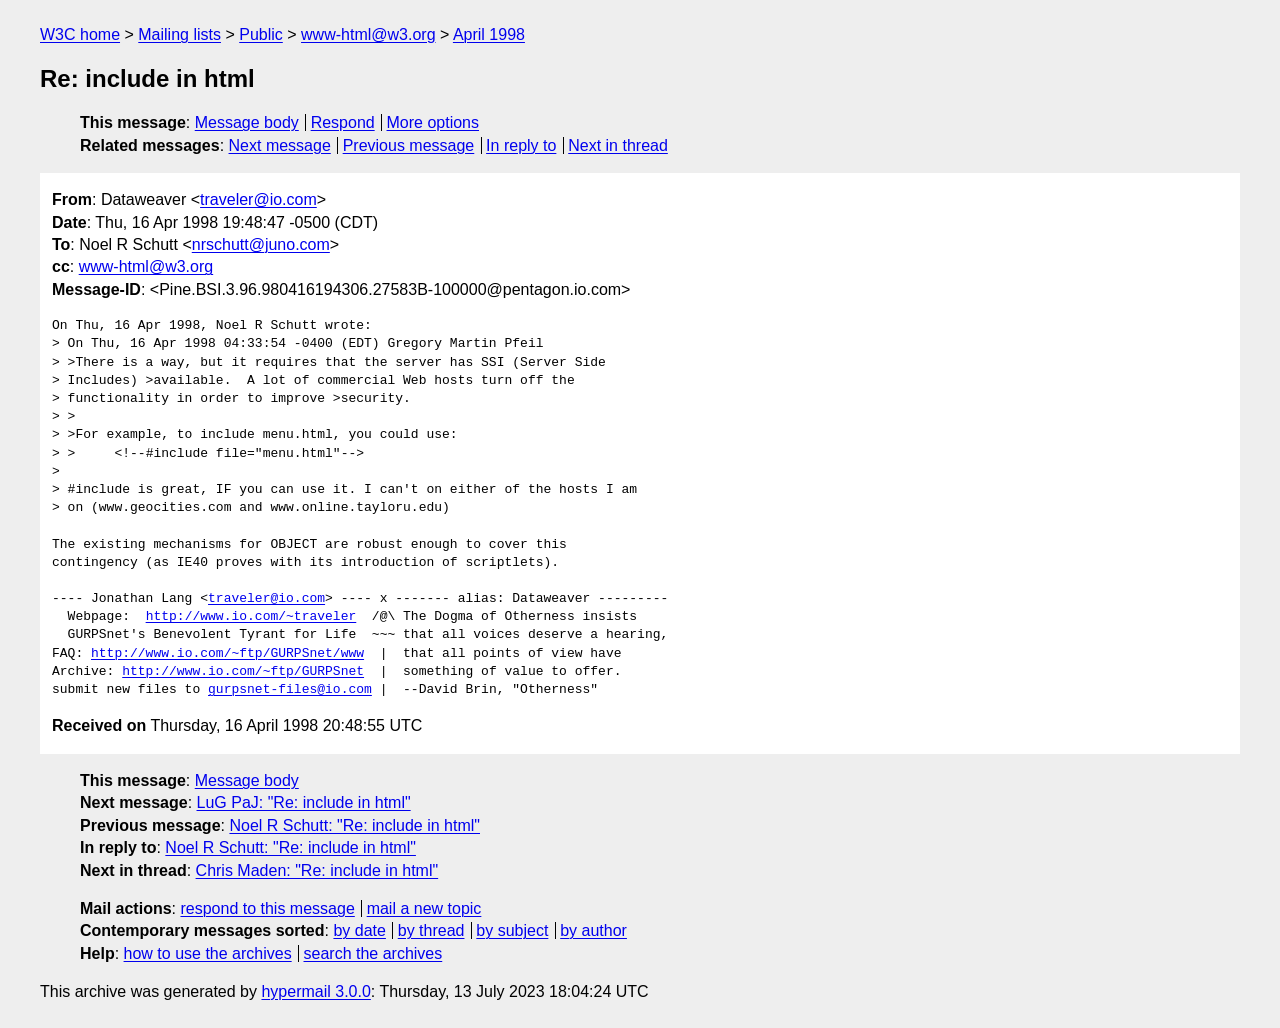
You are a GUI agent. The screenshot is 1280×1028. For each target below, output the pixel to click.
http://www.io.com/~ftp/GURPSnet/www (227, 654)
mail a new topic (424, 908)
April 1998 (489, 34)
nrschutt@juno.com (261, 244)
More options (433, 122)
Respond (343, 122)
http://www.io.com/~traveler (251, 617)
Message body (247, 122)
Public (261, 34)
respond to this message (267, 908)
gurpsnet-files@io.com (290, 690)
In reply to (521, 145)
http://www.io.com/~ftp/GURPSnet (243, 672)
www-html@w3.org (368, 34)
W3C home (80, 34)
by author (593, 930)
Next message (280, 145)
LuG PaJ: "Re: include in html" (304, 802)
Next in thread (618, 145)
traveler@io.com (258, 199)
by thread (431, 930)
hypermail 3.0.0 (315, 991)
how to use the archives (208, 953)
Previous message (409, 145)
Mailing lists (179, 34)
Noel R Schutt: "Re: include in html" (354, 825)
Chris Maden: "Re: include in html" (317, 870)
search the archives (373, 953)
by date (359, 930)
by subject (512, 930)
